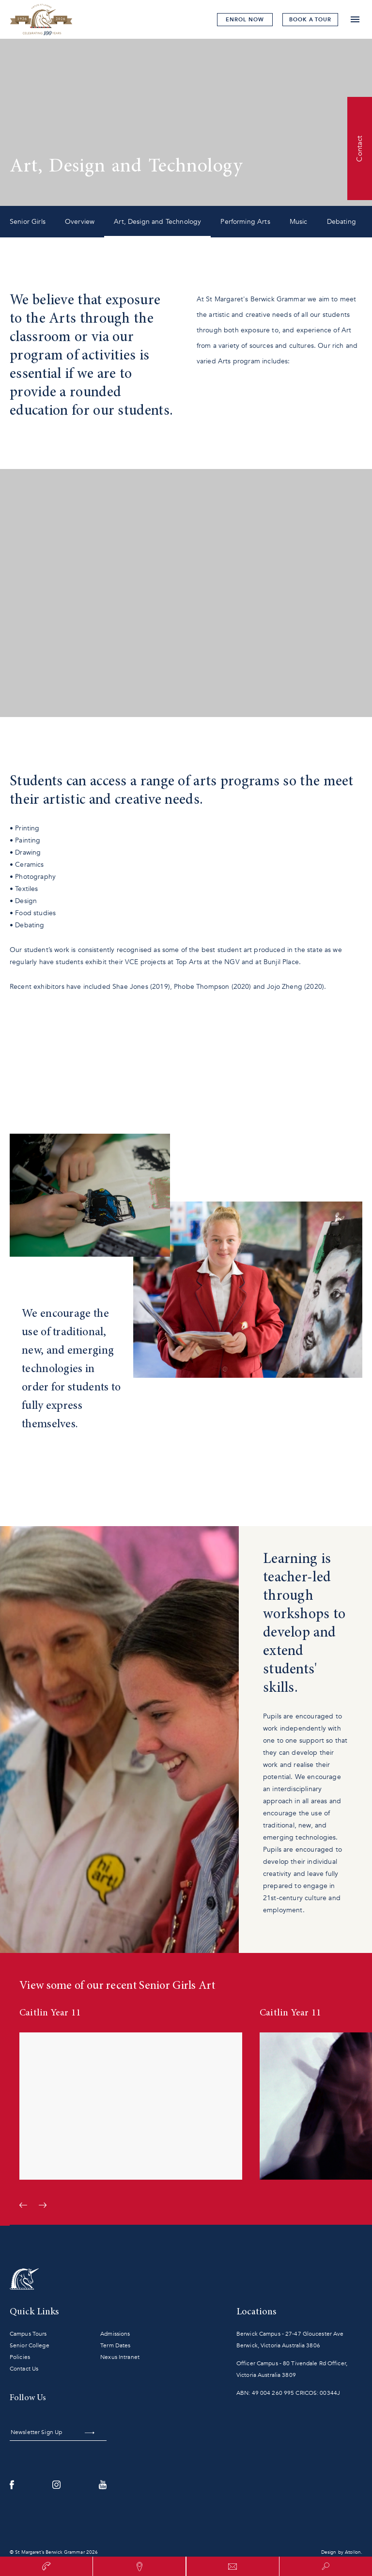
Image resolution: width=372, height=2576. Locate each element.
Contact (359, 148)
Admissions (115, 2334)
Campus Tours (28, 2334)
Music (299, 221)
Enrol (245, 20)
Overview (79, 221)
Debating (341, 221)
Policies (20, 2357)
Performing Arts (245, 221)
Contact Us (24, 2369)
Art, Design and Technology (157, 221)
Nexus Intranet (120, 2357)
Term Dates (115, 2345)
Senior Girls (28, 221)
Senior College (29, 2345)
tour (310, 20)
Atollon (353, 2552)
